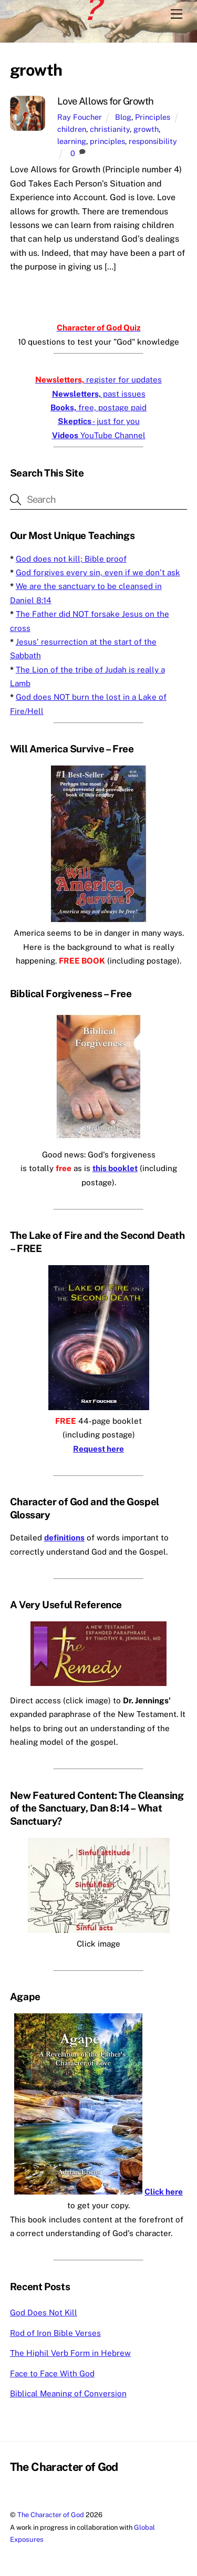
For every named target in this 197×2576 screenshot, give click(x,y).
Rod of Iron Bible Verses (55, 2333)
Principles (152, 116)
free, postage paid (98, 407)
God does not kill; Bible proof (71, 558)
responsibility (153, 141)
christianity (110, 129)
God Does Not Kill (43, 2312)
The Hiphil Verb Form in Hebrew (70, 2353)
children (71, 129)
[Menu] (176, 14)
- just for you (99, 421)
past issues (99, 393)
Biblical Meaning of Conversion (68, 2393)
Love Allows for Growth (105, 101)
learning (71, 141)
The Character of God (50, 2515)
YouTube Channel (99, 435)
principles (107, 141)
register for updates (98, 379)
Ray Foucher (79, 116)
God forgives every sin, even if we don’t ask (98, 572)
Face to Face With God (52, 2373)
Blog (123, 116)
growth (146, 129)
